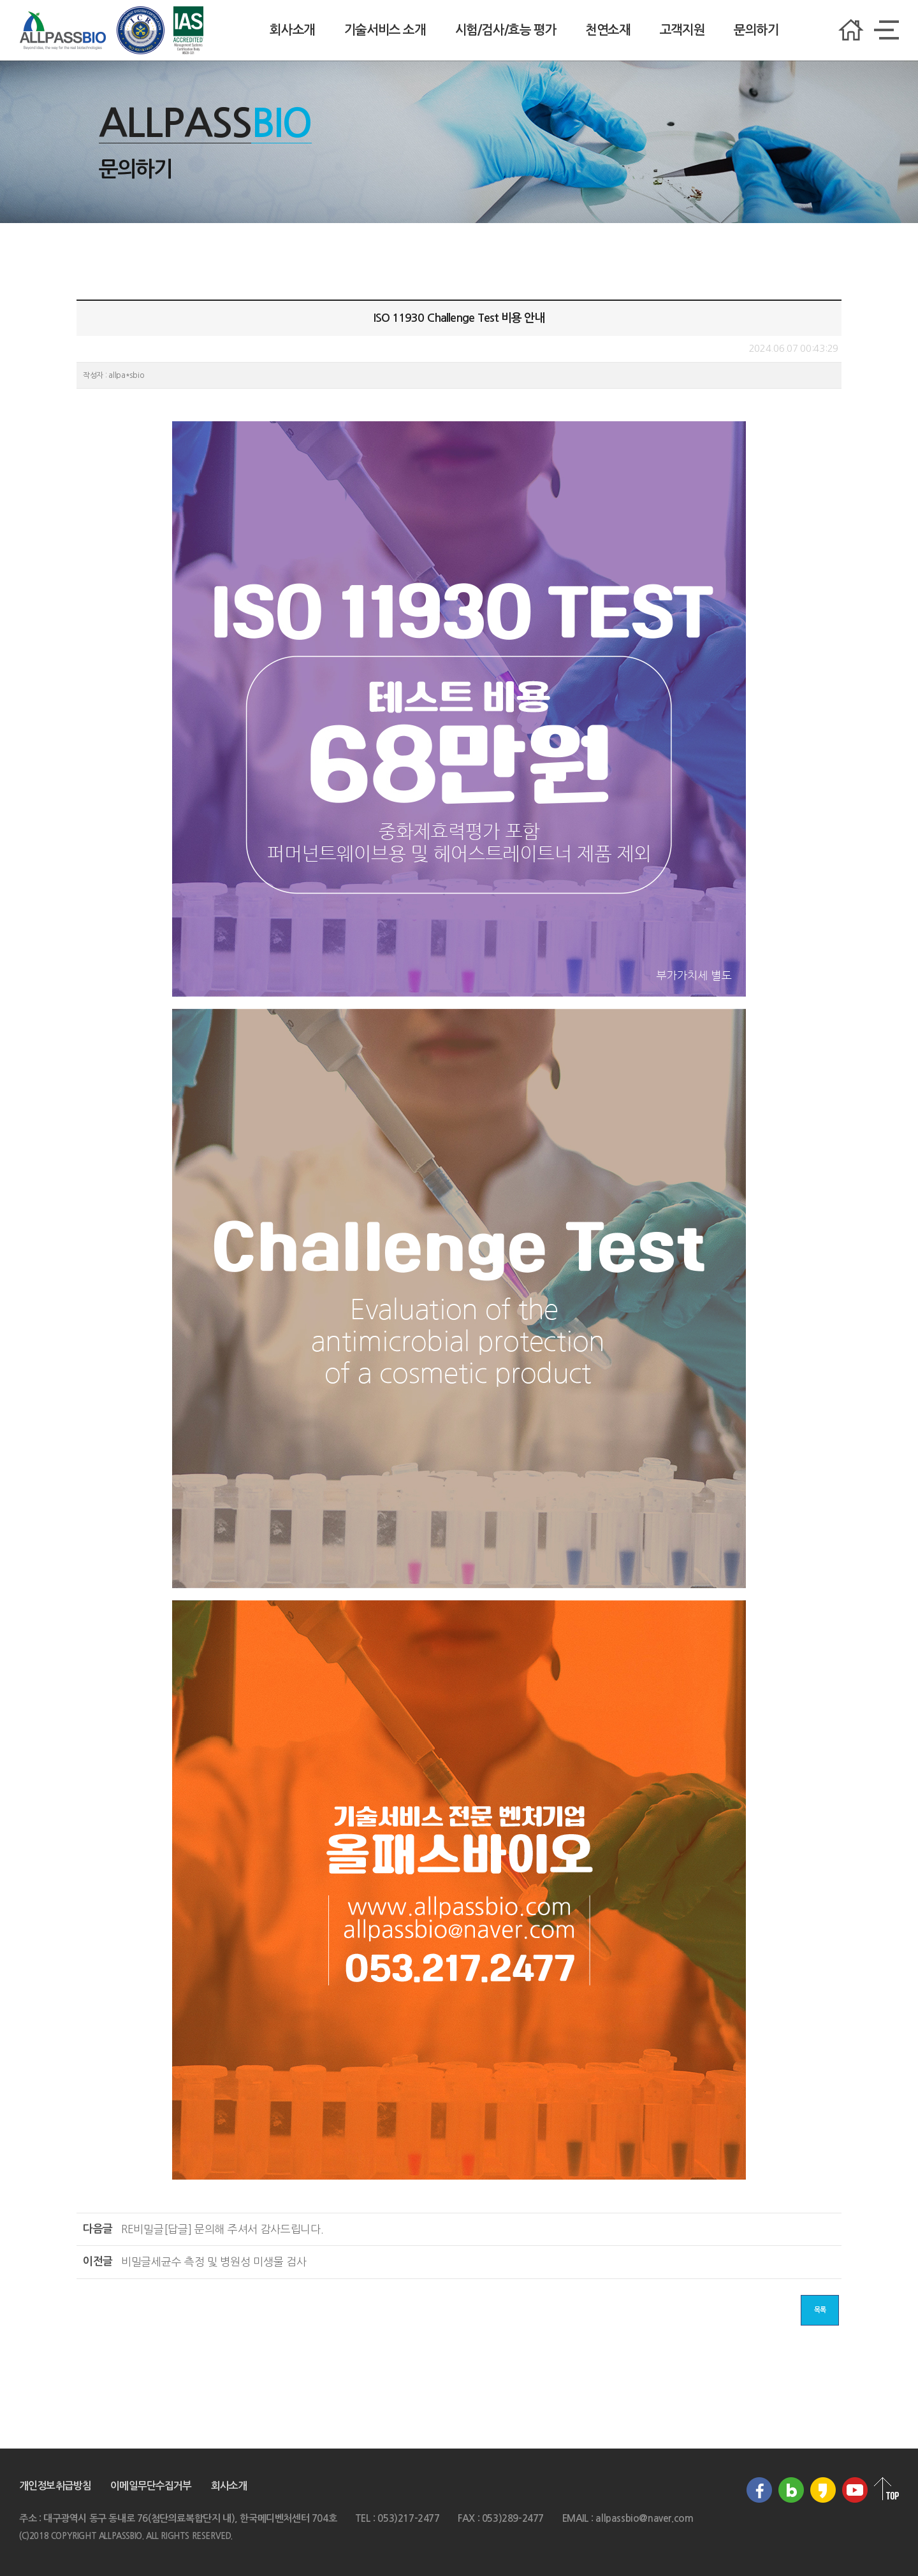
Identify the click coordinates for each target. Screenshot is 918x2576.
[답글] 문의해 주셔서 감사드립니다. (222, 2229)
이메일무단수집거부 (150, 2486)
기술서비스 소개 (385, 30)
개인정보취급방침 (55, 2486)
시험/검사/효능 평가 (506, 30)
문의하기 (756, 30)
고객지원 (682, 30)
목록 (820, 2309)
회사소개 (292, 30)
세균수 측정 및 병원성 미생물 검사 (213, 2261)
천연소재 (607, 30)
